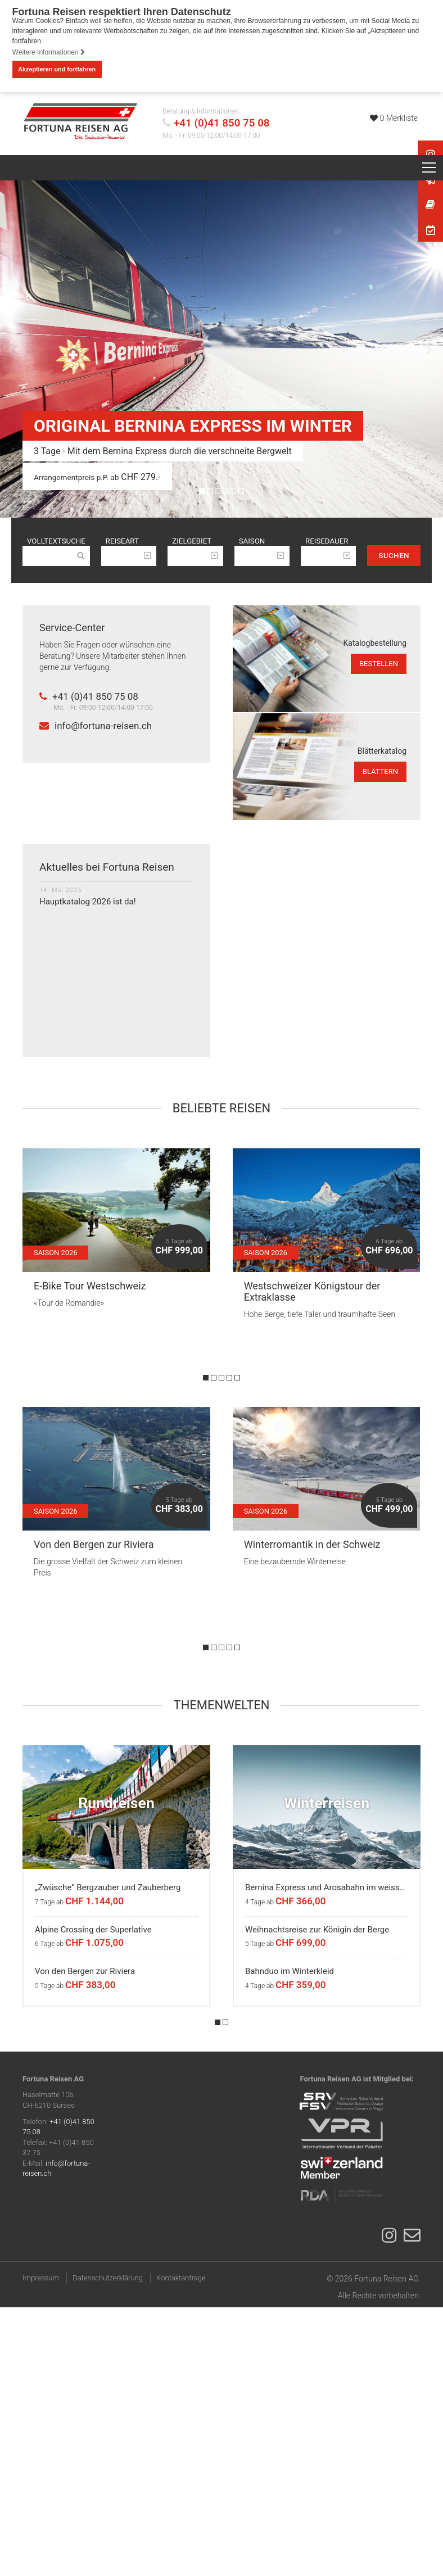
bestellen (378, 663)
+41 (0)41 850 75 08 (222, 123)
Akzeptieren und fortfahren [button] (57, 69)
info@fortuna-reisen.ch (95, 725)
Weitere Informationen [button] (48, 52)
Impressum (40, 2278)
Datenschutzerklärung (108, 2278)
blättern (380, 771)
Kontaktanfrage (181, 2278)
